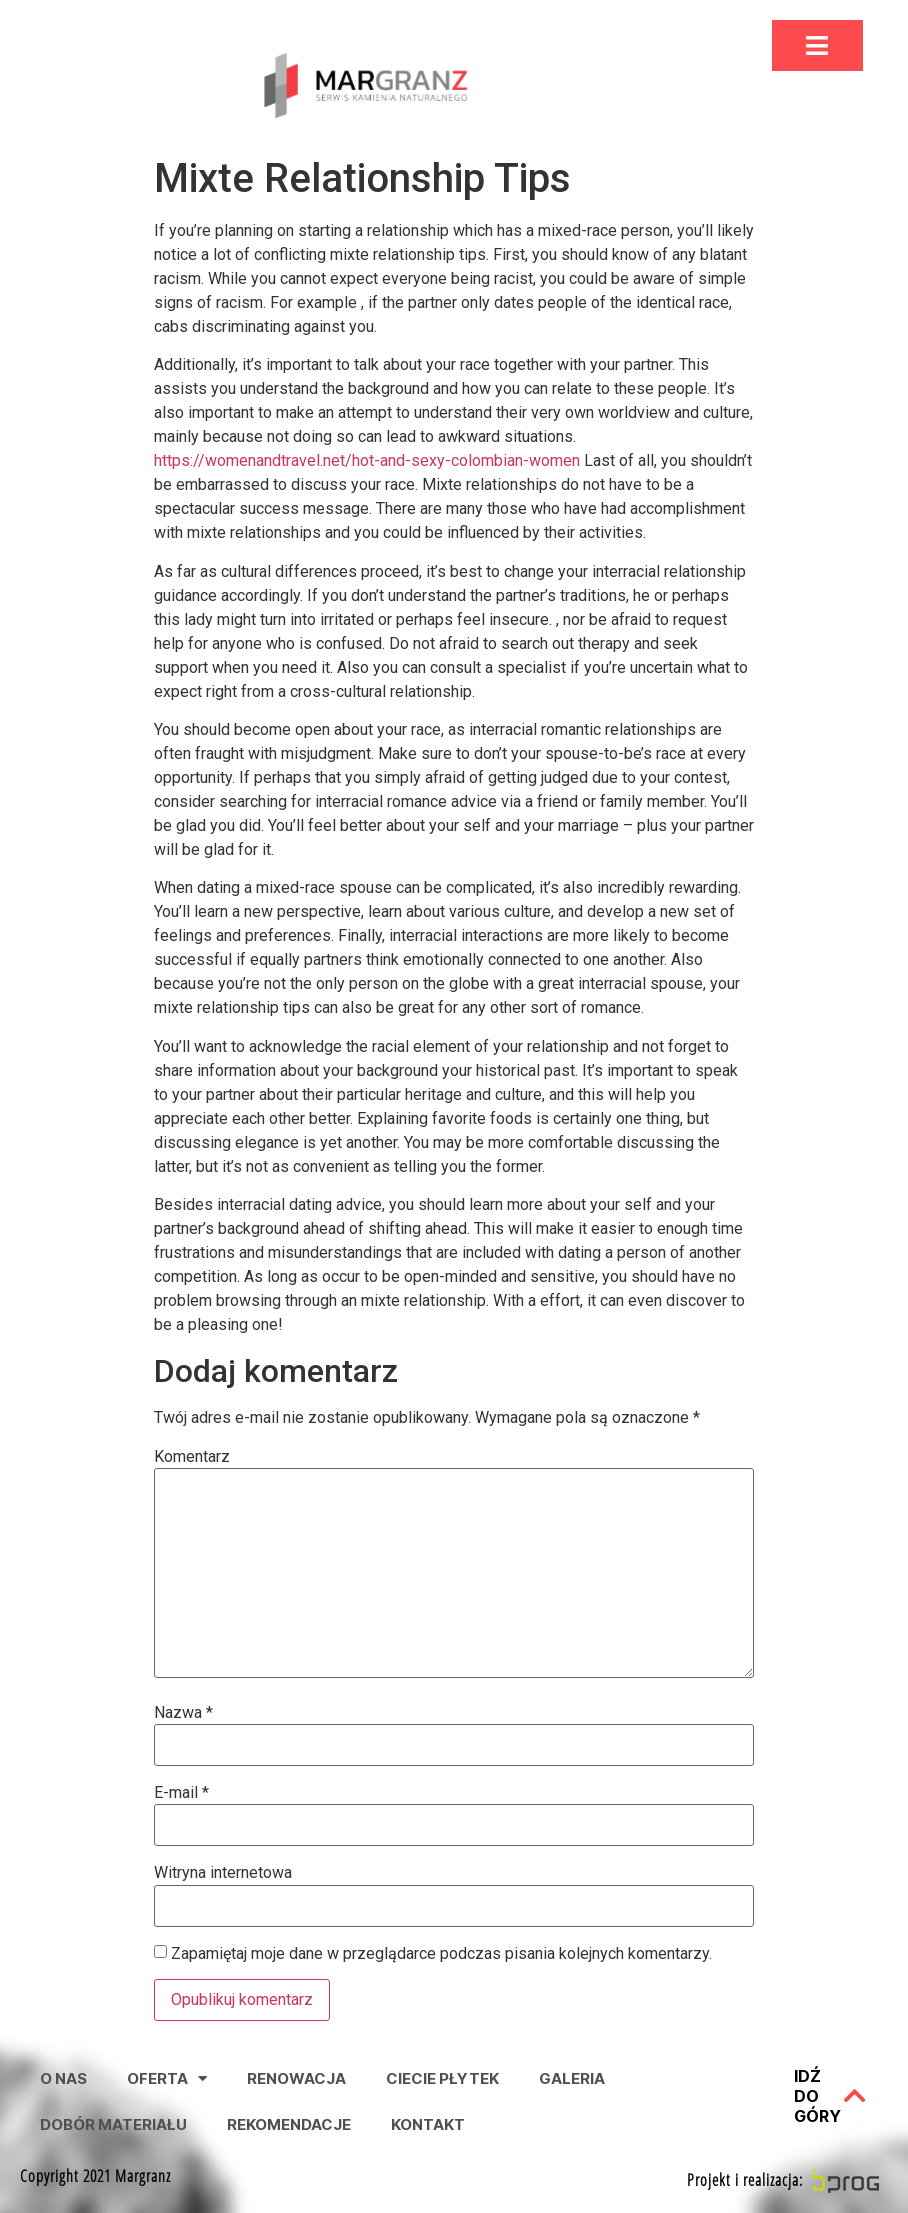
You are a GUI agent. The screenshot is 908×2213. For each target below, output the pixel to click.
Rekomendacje (289, 2124)
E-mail (181, 1793)
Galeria (572, 2078)
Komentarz (192, 1457)
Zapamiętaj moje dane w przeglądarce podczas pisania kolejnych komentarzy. (441, 1954)
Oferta (167, 2078)
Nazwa (183, 1713)
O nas (63, 2078)
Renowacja (296, 2078)
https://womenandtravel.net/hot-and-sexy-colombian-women (367, 460)
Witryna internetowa (223, 1873)
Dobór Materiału (113, 2124)
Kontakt (428, 2124)
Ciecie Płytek (442, 2078)
